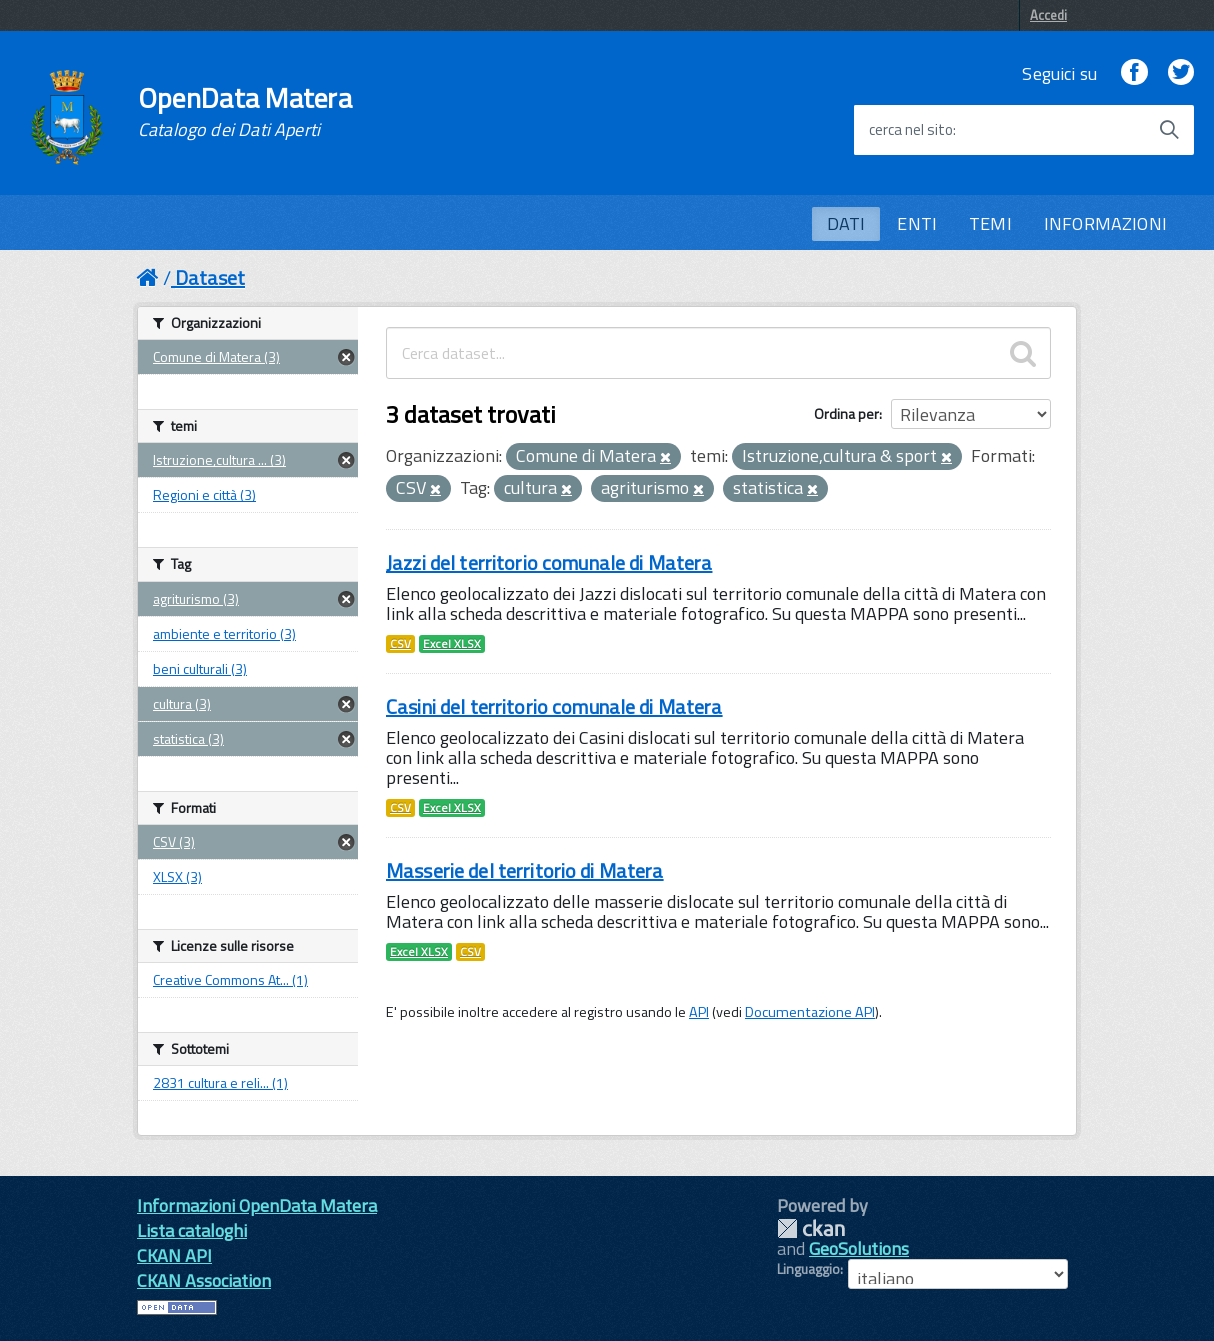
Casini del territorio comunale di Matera (554, 706)
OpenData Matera (245, 112)
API (699, 1012)
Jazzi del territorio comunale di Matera (549, 562)
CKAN (811, 1228)
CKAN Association (204, 1280)
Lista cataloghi (192, 1230)
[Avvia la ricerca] (1169, 130)
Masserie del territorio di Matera (525, 870)
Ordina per (846, 413)
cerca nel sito (911, 130)
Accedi (1048, 15)
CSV (400, 644)
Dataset (210, 277)
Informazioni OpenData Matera (257, 1205)
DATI (846, 223)
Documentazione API (810, 1012)
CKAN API (174, 1255)
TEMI (990, 223)
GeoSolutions (859, 1248)
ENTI (917, 223)
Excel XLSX (452, 644)
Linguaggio (808, 1269)
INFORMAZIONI (1105, 223)
